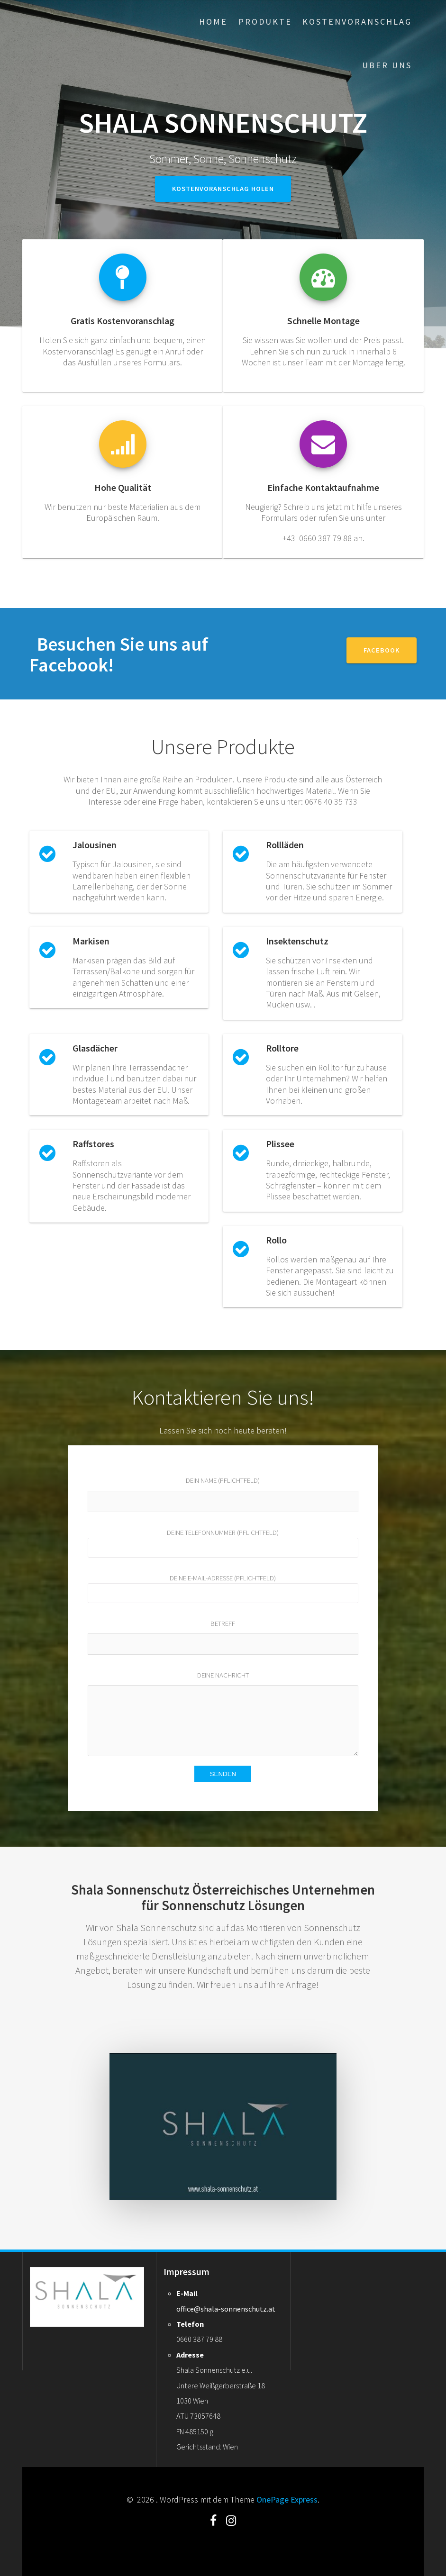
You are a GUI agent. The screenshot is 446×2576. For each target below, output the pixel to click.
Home (213, 21)
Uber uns (387, 65)
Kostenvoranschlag (357, 21)
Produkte (265, 21)
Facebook (382, 650)
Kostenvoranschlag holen (223, 188)
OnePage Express (287, 2499)
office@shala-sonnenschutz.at (225, 2308)
